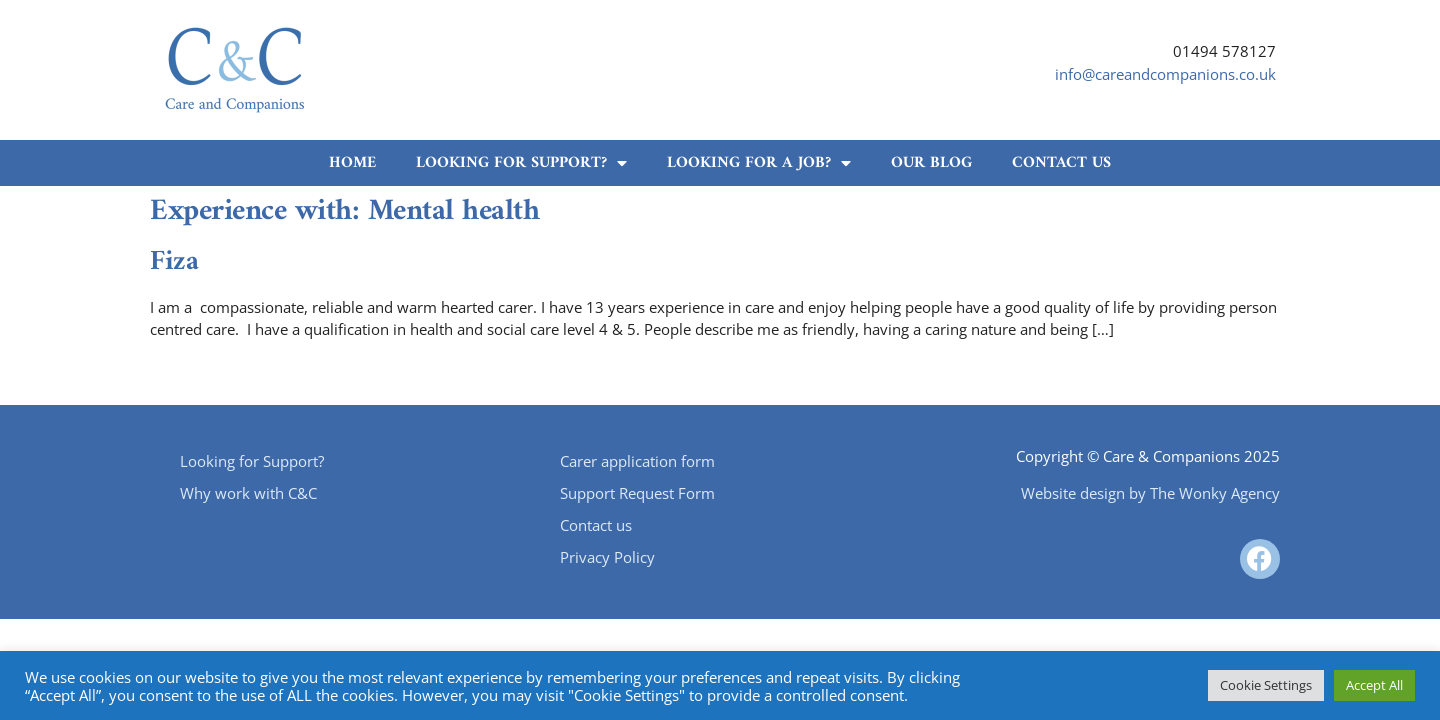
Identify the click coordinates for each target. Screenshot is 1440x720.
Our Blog (931, 163)
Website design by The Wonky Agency (1150, 493)
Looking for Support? (521, 163)
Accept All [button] (1374, 685)
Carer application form (637, 461)
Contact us (1061, 163)
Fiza (174, 262)
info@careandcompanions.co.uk (1165, 74)
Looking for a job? (759, 163)
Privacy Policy (607, 557)
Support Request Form (637, 493)
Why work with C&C (248, 493)
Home (352, 163)
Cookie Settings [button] (1266, 685)
